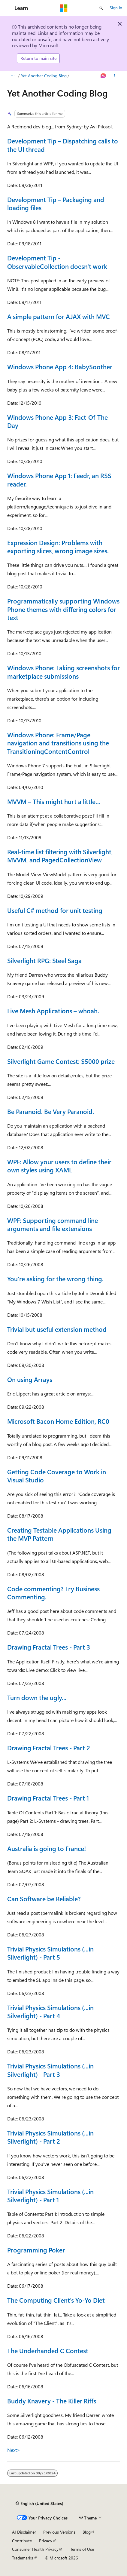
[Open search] (101, 8)
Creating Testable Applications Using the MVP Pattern (59, 1534)
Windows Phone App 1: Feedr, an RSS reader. (59, 479)
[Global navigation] (6, 8)
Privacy (45, 2541)
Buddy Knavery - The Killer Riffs (51, 2400)
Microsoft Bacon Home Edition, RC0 (58, 1421)
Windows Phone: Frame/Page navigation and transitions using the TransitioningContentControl (58, 742)
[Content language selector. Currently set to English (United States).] (39, 2503)
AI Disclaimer (24, 2532)
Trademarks (22, 2558)
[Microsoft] (64, 8)
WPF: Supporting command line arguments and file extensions (52, 1224)
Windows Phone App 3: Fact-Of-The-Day (58, 421)
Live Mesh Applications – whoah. (53, 1010)
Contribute (22, 2541)
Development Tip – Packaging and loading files (55, 203)
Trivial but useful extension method (57, 1329)
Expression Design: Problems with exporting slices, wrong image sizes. (58, 546)
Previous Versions (59, 2532)
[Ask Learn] (103, 76)
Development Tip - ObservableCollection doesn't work (57, 261)
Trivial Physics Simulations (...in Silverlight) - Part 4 (50, 2011)
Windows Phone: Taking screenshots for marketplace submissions (63, 671)
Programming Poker (36, 2250)
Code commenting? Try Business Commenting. (53, 1592)
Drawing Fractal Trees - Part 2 (48, 1747)
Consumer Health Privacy (35, 2549)
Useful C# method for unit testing (54, 910)
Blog (87, 2532)
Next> (13, 2450)
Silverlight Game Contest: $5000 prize (61, 1061)
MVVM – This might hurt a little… (54, 801)
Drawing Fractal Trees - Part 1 (48, 1798)
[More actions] (114, 76)
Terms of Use (82, 2549)
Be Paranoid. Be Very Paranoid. (50, 1111)
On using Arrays (29, 1379)
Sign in (116, 8)
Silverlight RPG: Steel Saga (44, 960)
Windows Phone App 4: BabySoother (59, 366)
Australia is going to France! (46, 1848)
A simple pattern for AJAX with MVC (58, 316)
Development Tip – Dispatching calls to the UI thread (62, 145)
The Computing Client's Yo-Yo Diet (56, 2300)
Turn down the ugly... (36, 1697)
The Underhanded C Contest (47, 2350)
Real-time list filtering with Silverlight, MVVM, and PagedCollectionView (60, 855)
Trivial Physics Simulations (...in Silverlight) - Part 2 (50, 2137)
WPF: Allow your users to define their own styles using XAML (59, 1165)
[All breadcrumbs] (12, 76)
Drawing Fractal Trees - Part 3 (48, 1647)
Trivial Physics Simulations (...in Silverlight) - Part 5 (50, 1953)
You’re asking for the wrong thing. (55, 1278)
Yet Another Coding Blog (44, 75)
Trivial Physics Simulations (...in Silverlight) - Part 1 (50, 2195)
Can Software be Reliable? (44, 1898)
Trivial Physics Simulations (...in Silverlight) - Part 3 (50, 2070)
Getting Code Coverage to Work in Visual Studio (56, 1475)
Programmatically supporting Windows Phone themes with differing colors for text (63, 609)
